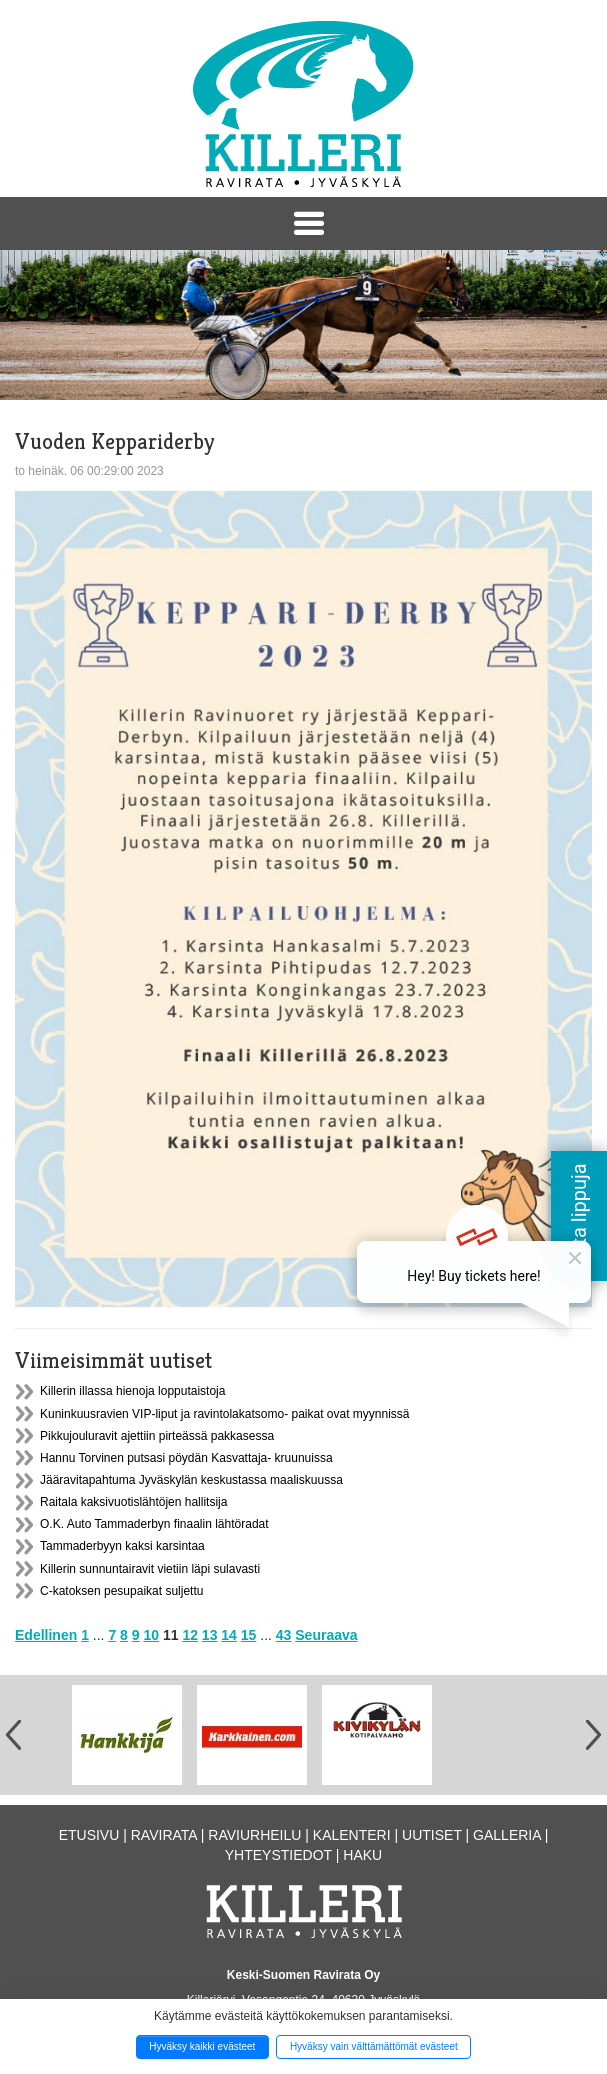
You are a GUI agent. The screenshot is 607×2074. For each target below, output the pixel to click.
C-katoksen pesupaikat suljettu (121, 1591)
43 (284, 1635)
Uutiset (432, 1835)
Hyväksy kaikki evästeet (202, 2046)
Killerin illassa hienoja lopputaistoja (132, 1391)
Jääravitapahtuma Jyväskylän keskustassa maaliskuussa (191, 1480)
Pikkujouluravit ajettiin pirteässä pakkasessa (157, 1436)
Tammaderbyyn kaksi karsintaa (122, 1546)
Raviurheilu (254, 1835)
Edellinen (46, 1635)
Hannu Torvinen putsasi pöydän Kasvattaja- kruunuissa (186, 1458)
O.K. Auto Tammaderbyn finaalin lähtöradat (154, 1524)
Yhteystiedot (278, 1855)
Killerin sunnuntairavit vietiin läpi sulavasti (150, 1569)
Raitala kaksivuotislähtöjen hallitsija (133, 1502)
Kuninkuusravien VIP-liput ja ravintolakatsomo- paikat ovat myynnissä (225, 1414)
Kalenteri (352, 1835)
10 (151, 1635)
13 (210, 1635)
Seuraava (326, 1635)
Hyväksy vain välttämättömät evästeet (374, 2046)
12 (190, 1635)
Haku (362, 1855)
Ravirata (164, 1835)
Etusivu (89, 1835)
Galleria (507, 1835)
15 (249, 1635)
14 (229, 1635)
